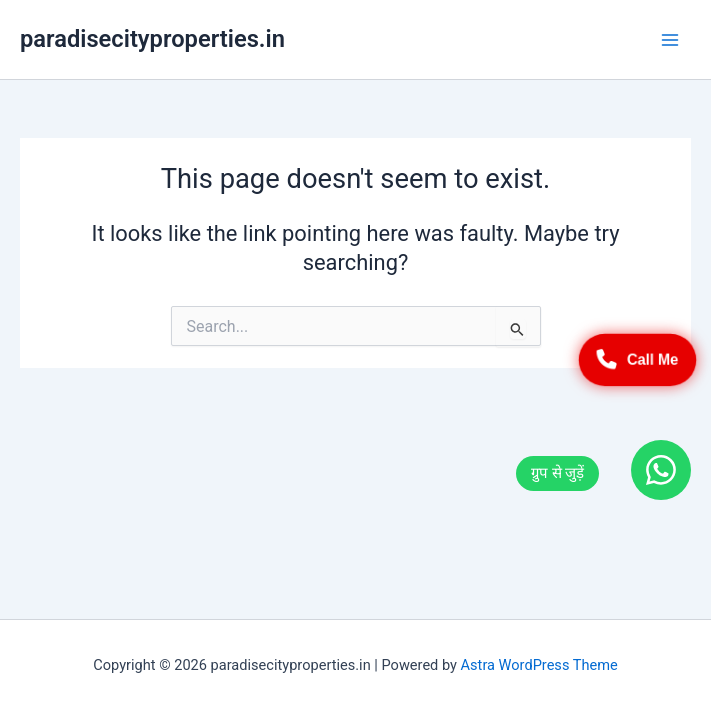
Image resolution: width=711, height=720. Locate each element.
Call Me (638, 360)
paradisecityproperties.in (152, 39)
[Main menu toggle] (670, 40)
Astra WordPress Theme (539, 665)
